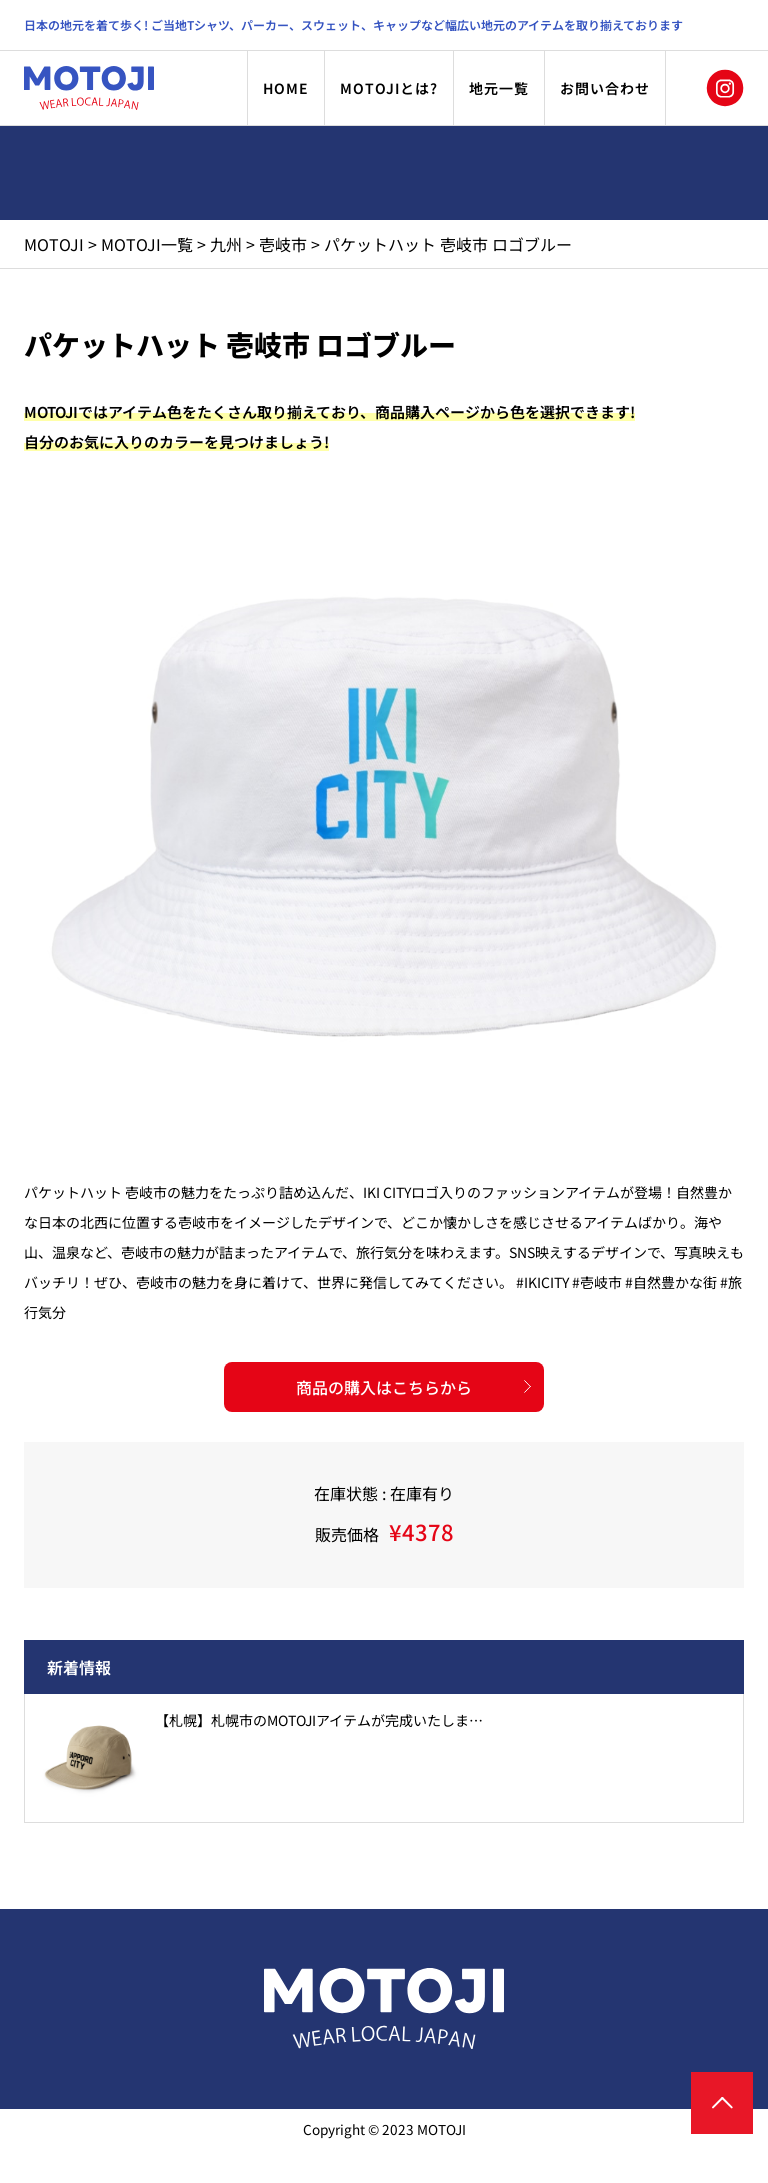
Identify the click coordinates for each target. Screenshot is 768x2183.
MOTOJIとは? (389, 88)
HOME (286, 88)
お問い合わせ (605, 88)
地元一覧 (499, 88)
